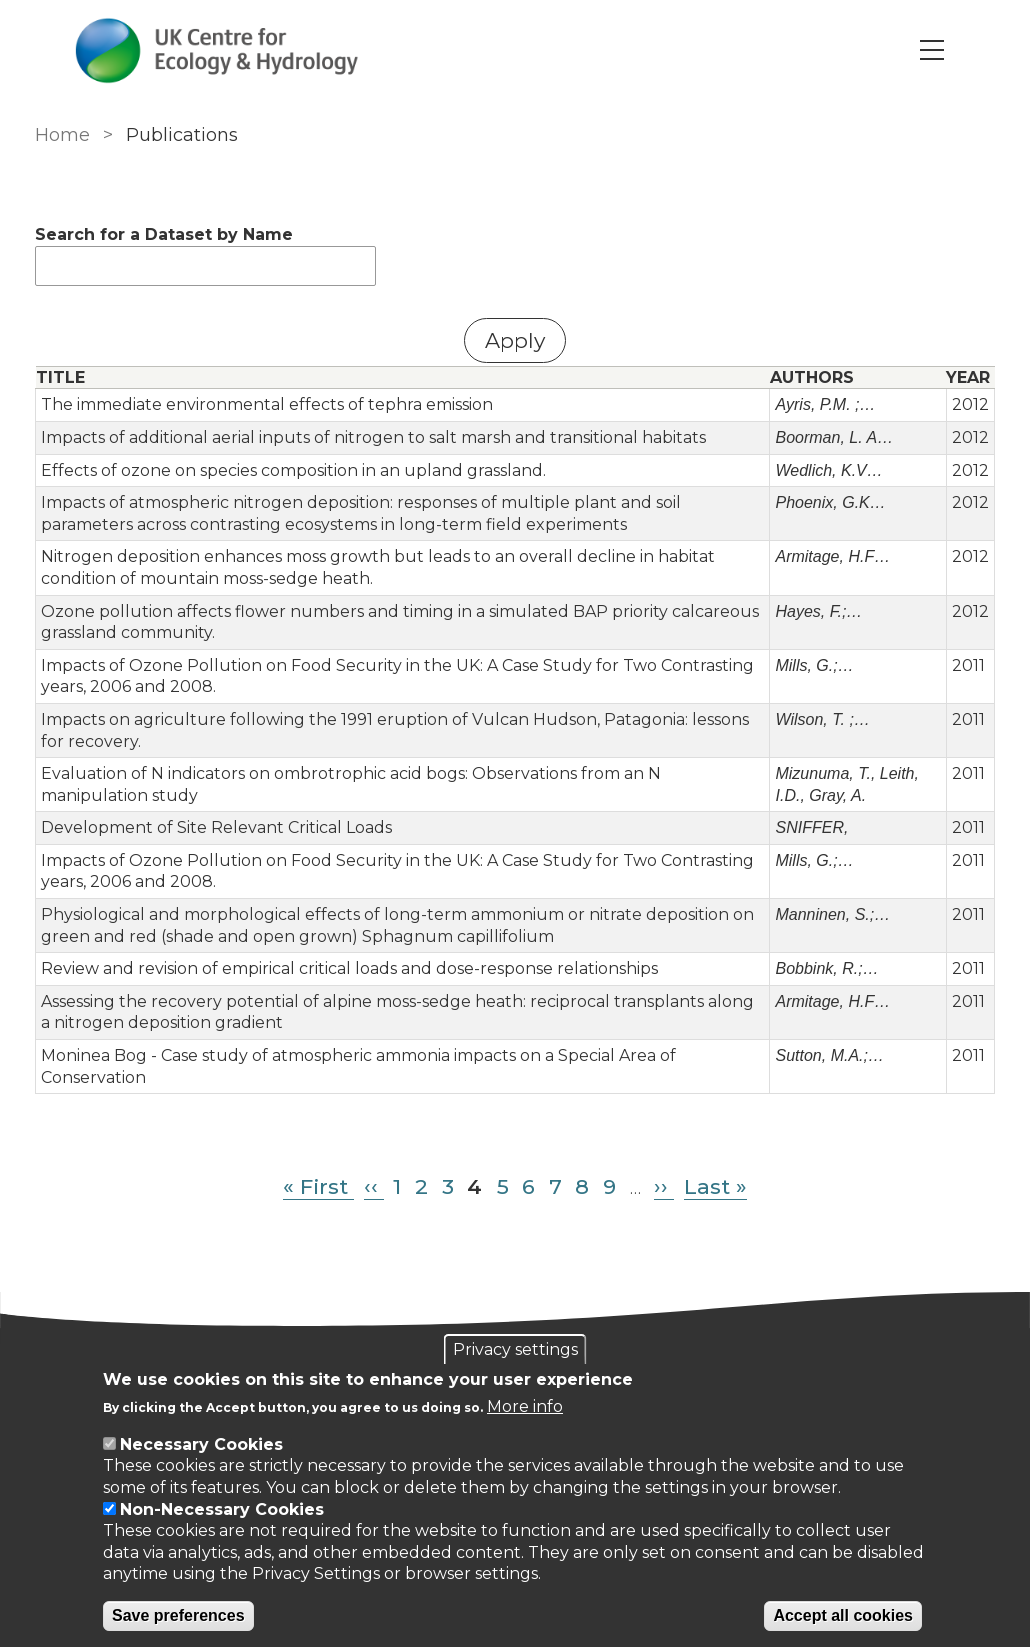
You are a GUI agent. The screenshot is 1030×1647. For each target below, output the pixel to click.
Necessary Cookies (201, 1444)
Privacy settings (515, 1349)
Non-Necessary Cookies (222, 1509)
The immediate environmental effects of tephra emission (267, 404)
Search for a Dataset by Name (164, 234)
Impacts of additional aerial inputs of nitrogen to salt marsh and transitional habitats (373, 437)
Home (62, 135)
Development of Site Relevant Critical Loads (216, 827)
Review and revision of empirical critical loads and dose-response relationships (349, 968)
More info (525, 1406)
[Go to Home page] (217, 50)
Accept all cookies (843, 1615)
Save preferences (178, 1615)
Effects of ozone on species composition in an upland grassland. (293, 470)
